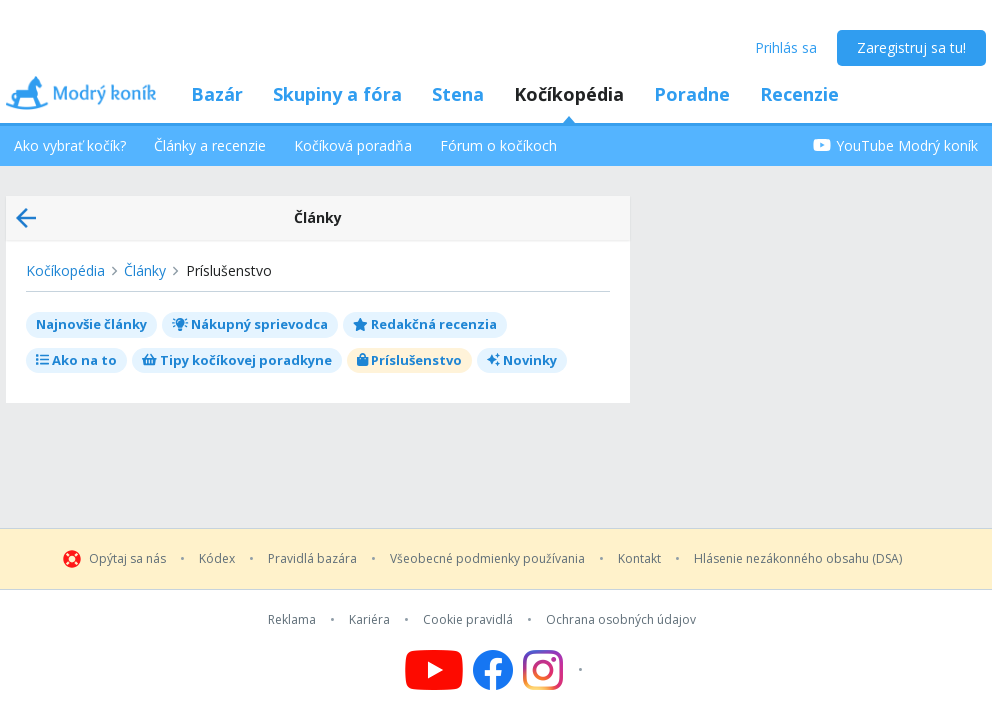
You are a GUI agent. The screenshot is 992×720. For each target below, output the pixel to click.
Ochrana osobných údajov (621, 620)
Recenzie (799, 94)
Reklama (292, 620)
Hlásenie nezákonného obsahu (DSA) (798, 559)
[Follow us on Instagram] (555, 670)
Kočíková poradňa (353, 145)
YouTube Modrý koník (895, 145)
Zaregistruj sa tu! (911, 47)
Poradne (692, 94)
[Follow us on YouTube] (434, 670)
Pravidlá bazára (312, 559)
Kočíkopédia (569, 94)
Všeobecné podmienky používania (487, 559)
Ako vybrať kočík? (70, 145)
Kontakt (639, 559)
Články (145, 270)
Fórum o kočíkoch (498, 145)
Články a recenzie (210, 145)
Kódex (217, 559)
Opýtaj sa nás (127, 559)
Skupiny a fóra (337, 94)
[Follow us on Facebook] (493, 670)
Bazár (217, 94)
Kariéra (369, 620)
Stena (458, 94)
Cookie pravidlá (468, 620)
